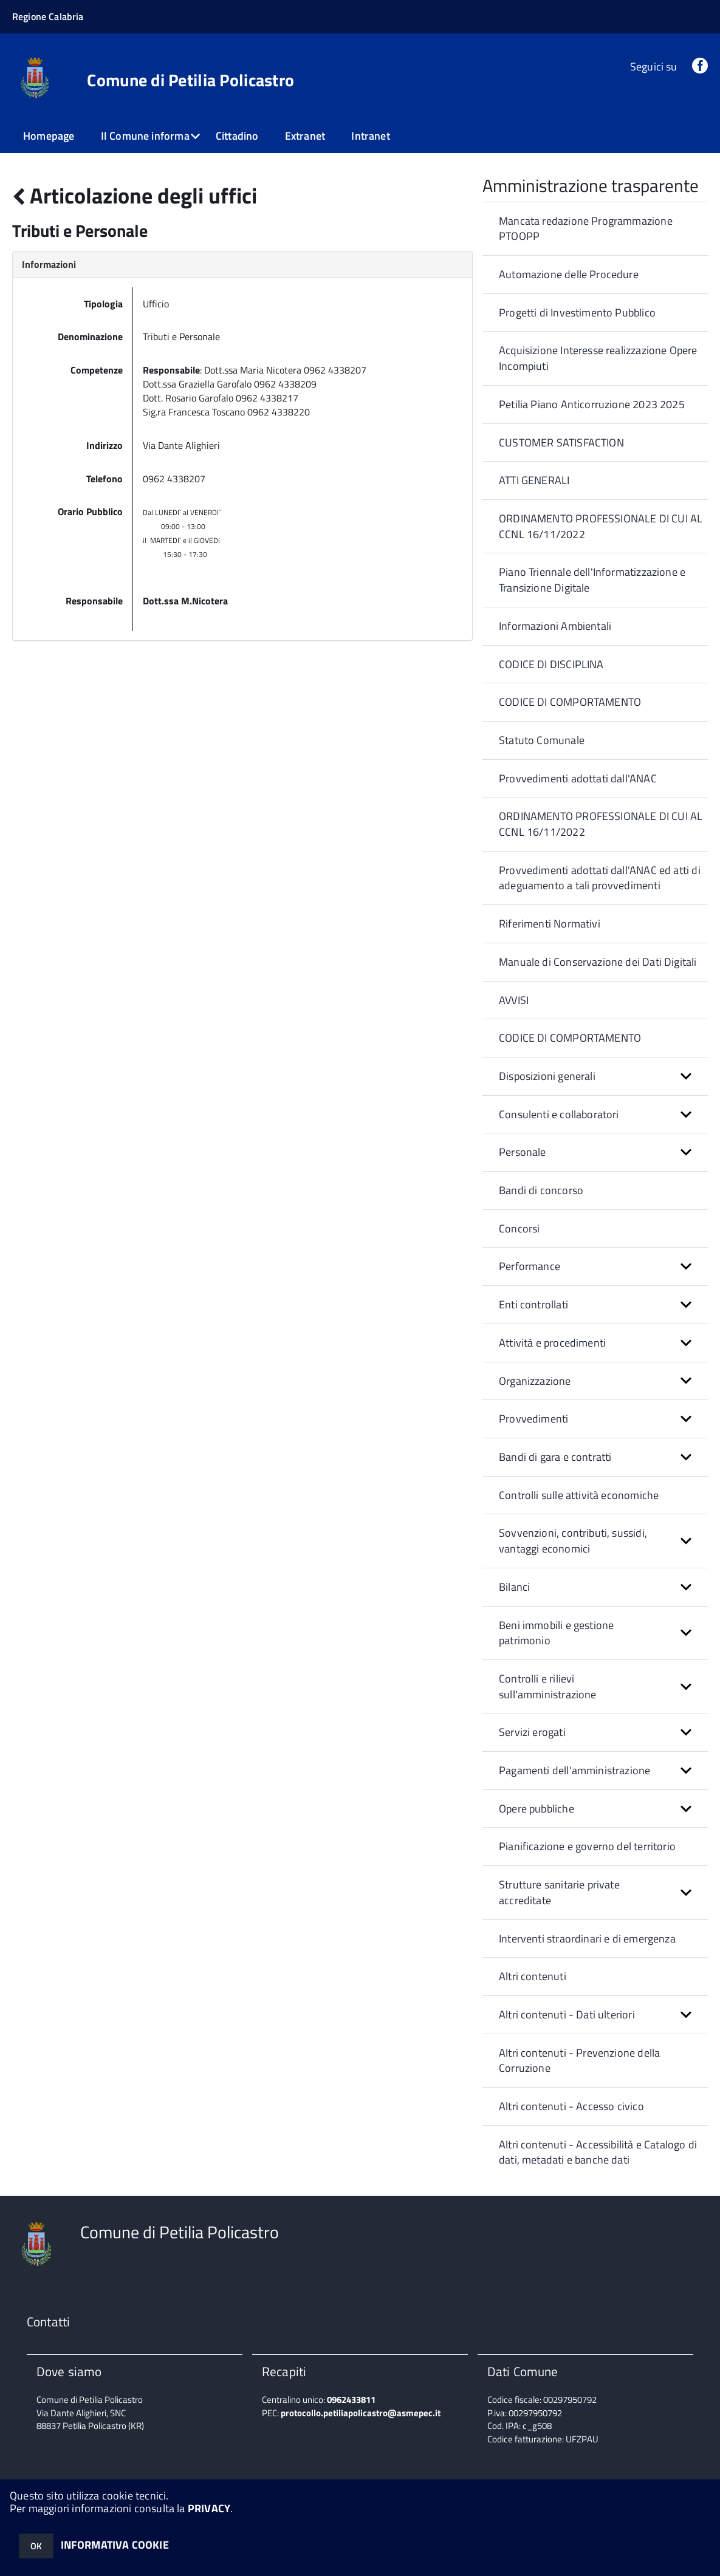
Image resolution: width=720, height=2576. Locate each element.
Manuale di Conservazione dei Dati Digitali (598, 962)
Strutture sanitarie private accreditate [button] (559, 1892)
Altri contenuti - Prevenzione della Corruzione (579, 2061)
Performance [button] (529, 1266)
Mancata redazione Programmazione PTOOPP (586, 229)
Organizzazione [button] (535, 1381)
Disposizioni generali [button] (547, 1076)
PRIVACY (209, 2508)
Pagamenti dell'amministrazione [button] (574, 1770)
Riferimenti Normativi (549, 923)
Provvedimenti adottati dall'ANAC (578, 778)
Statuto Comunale (542, 740)
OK (36, 2546)
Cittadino (237, 136)
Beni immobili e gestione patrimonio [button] (556, 1633)
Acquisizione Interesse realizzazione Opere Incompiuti (598, 358)
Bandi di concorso (541, 1190)
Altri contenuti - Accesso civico (571, 2106)
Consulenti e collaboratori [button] (559, 1114)
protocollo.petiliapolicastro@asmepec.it (361, 2413)
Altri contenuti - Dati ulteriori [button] (567, 2014)
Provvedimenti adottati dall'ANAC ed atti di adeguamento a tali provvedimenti (600, 878)
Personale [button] (522, 1152)
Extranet (305, 136)
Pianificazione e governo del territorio (587, 1846)
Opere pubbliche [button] (536, 1808)
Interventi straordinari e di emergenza (587, 1938)
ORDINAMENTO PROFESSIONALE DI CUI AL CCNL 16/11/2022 (600, 526)
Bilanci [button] (514, 1587)
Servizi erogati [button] (532, 1732)
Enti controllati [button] (533, 1304)
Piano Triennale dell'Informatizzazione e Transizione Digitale (592, 580)
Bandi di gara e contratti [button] (555, 1457)
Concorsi (519, 1228)
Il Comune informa (145, 136)
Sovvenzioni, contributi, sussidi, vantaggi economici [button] (573, 1541)
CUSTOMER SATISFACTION (561, 442)
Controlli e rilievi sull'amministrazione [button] (548, 1686)
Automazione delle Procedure (569, 274)
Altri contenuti (532, 1976)
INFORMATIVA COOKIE (115, 2545)
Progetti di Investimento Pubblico (577, 312)
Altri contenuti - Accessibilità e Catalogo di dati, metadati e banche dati (598, 2152)
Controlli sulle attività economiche (579, 1495)
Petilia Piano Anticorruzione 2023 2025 (592, 404)
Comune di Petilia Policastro (190, 80)
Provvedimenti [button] (533, 1418)
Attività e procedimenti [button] (552, 1342)
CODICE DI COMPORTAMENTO (570, 702)
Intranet (370, 136)
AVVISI (514, 1000)
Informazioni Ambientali (555, 626)
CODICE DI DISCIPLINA (551, 664)
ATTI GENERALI (534, 480)
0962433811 (351, 2400)
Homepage (48, 136)
